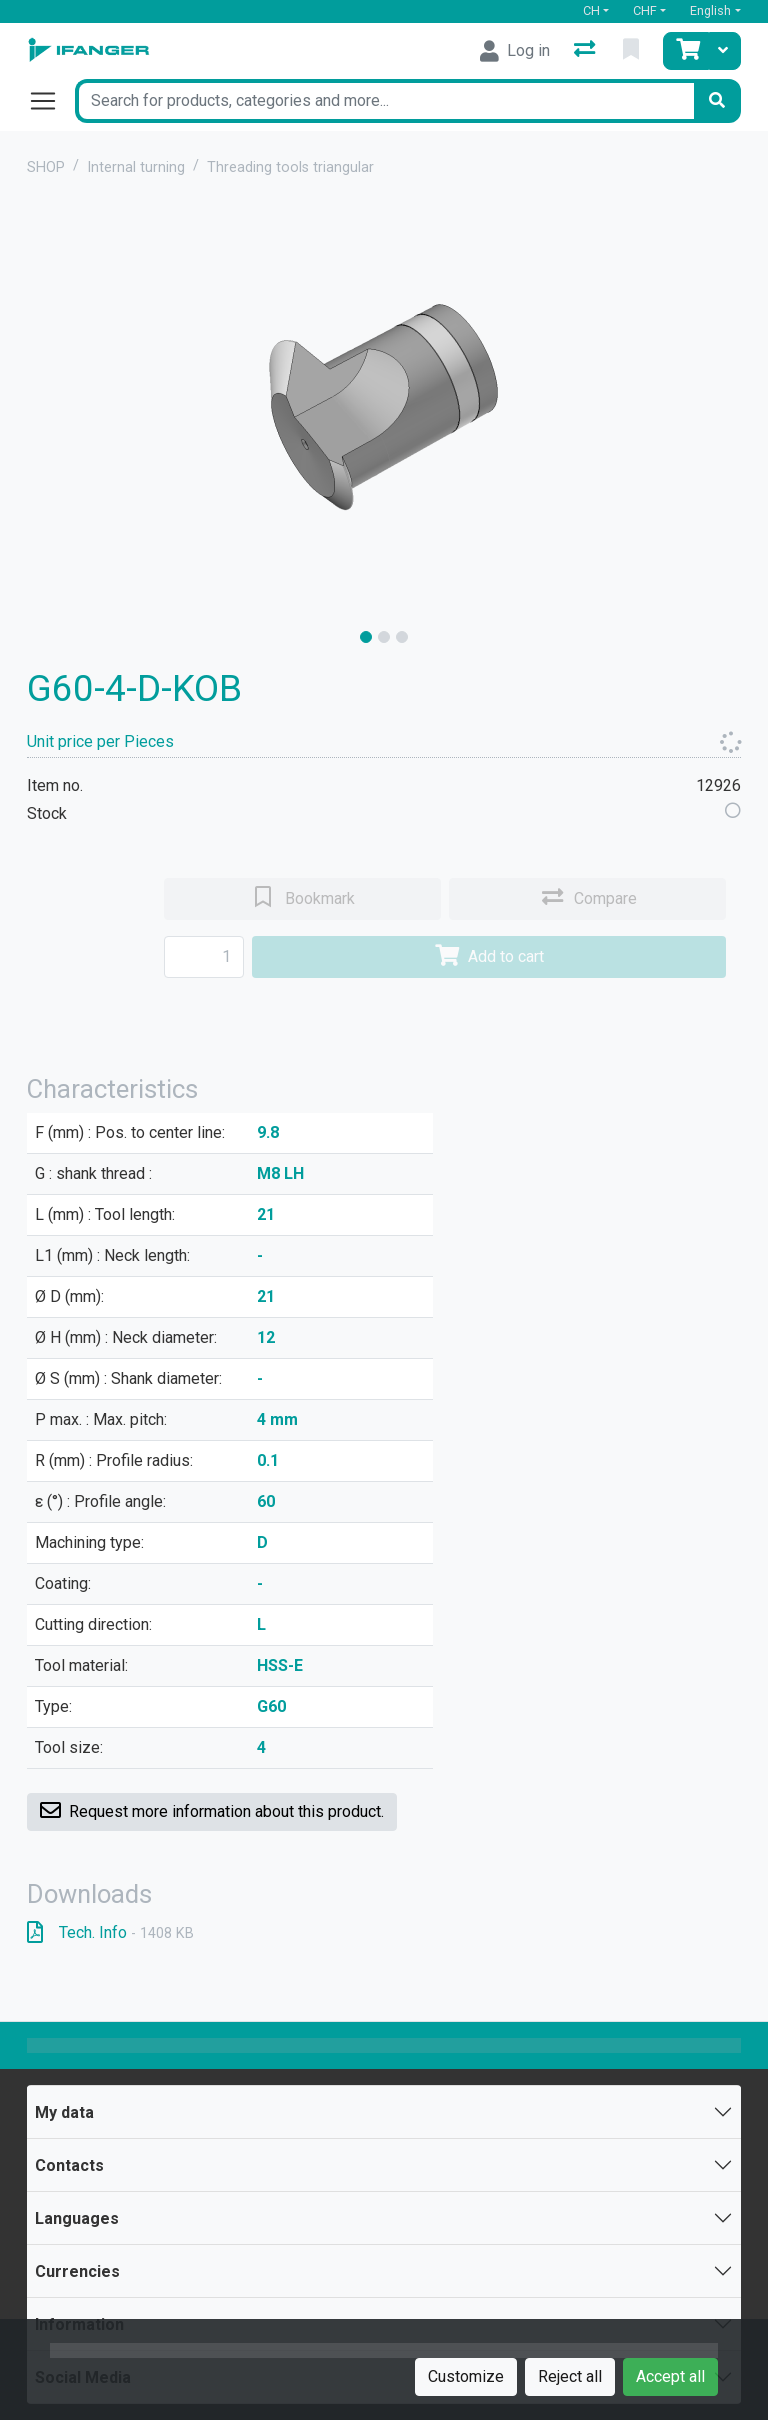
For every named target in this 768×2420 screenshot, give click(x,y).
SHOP (46, 167)
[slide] (366, 637)
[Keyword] (384, 101)
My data (64, 2112)
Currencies (77, 2271)
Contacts (69, 2165)
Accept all (670, 2376)
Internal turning (136, 167)
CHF (645, 10)
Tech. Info (110, 1932)
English (710, 10)
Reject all (570, 2376)
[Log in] (515, 51)
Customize (466, 2376)
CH (591, 10)
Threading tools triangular (290, 167)
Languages (77, 2218)
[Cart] (686, 51)
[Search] (717, 101)
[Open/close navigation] (51, 101)
